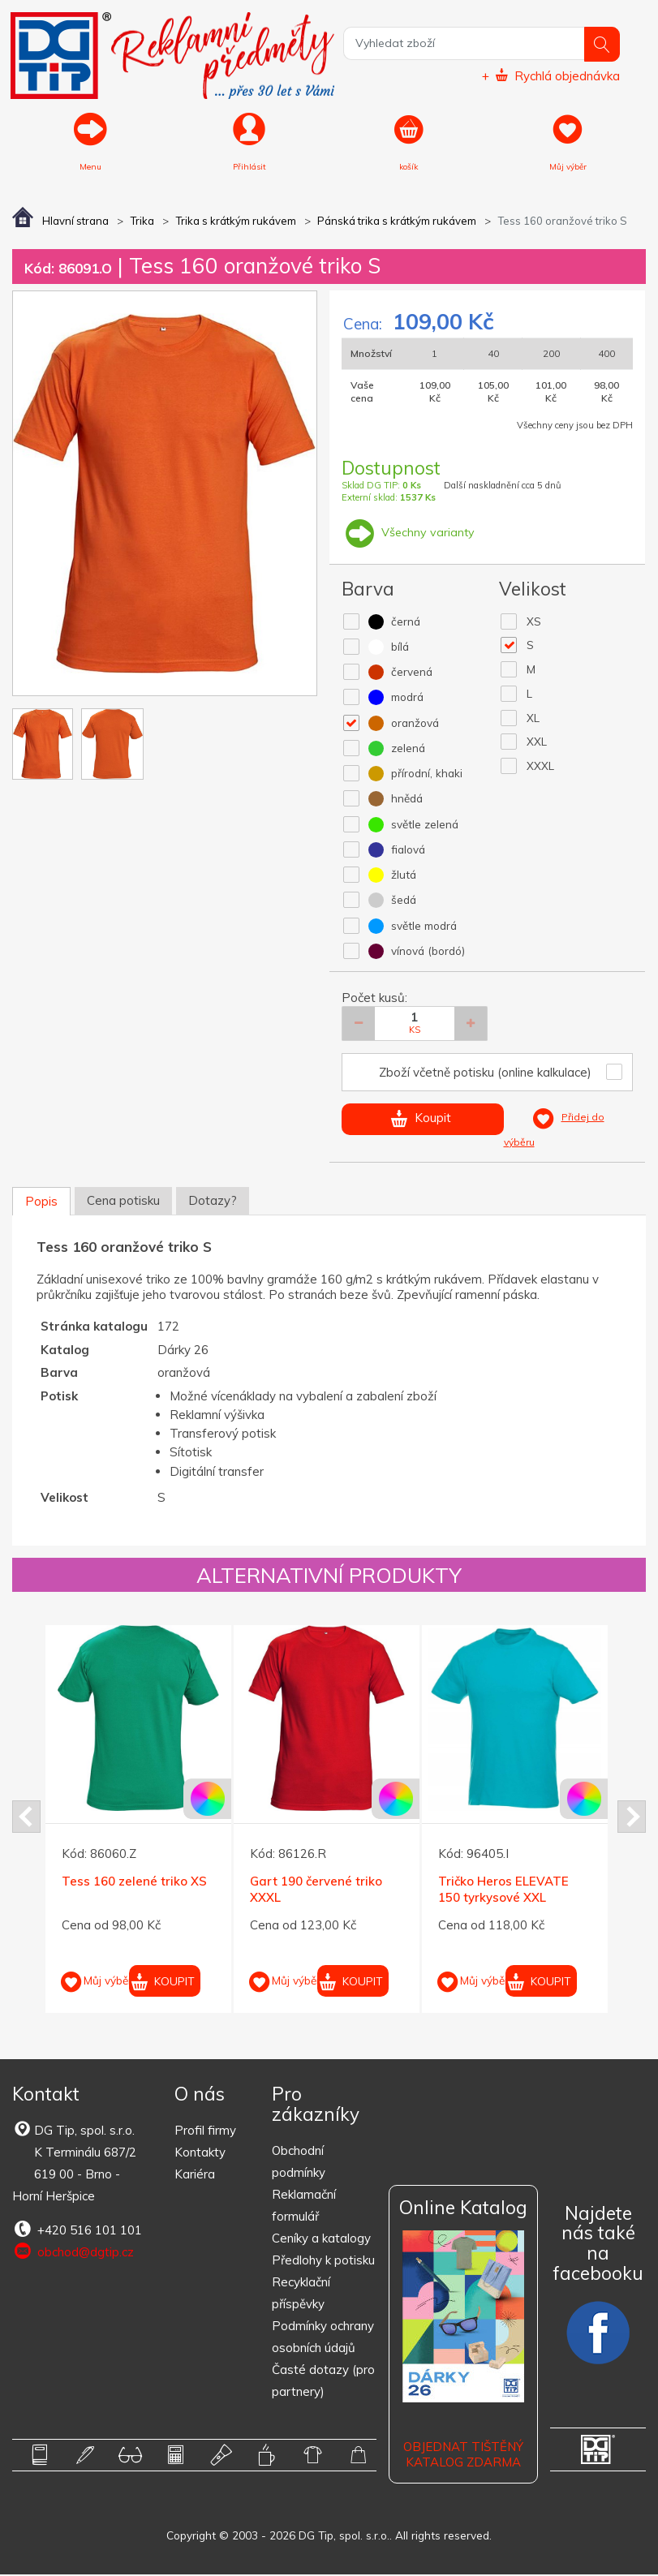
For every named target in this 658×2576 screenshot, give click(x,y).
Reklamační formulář (304, 2207)
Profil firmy (205, 2131)
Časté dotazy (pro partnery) (323, 2382)
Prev (26, 1818)
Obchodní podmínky (298, 2163)
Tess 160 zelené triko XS (134, 1882)
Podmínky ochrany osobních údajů (323, 2338)
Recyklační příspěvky (301, 2294)
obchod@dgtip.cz (73, 2253)
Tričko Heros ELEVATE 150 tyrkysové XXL (503, 1891)
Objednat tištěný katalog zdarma (463, 2455)
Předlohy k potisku (323, 2261)
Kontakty (200, 2153)
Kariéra (194, 2175)
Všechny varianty (409, 533)
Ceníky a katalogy (321, 2239)
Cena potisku (123, 1202)
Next (631, 1818)
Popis (41, 1203)
